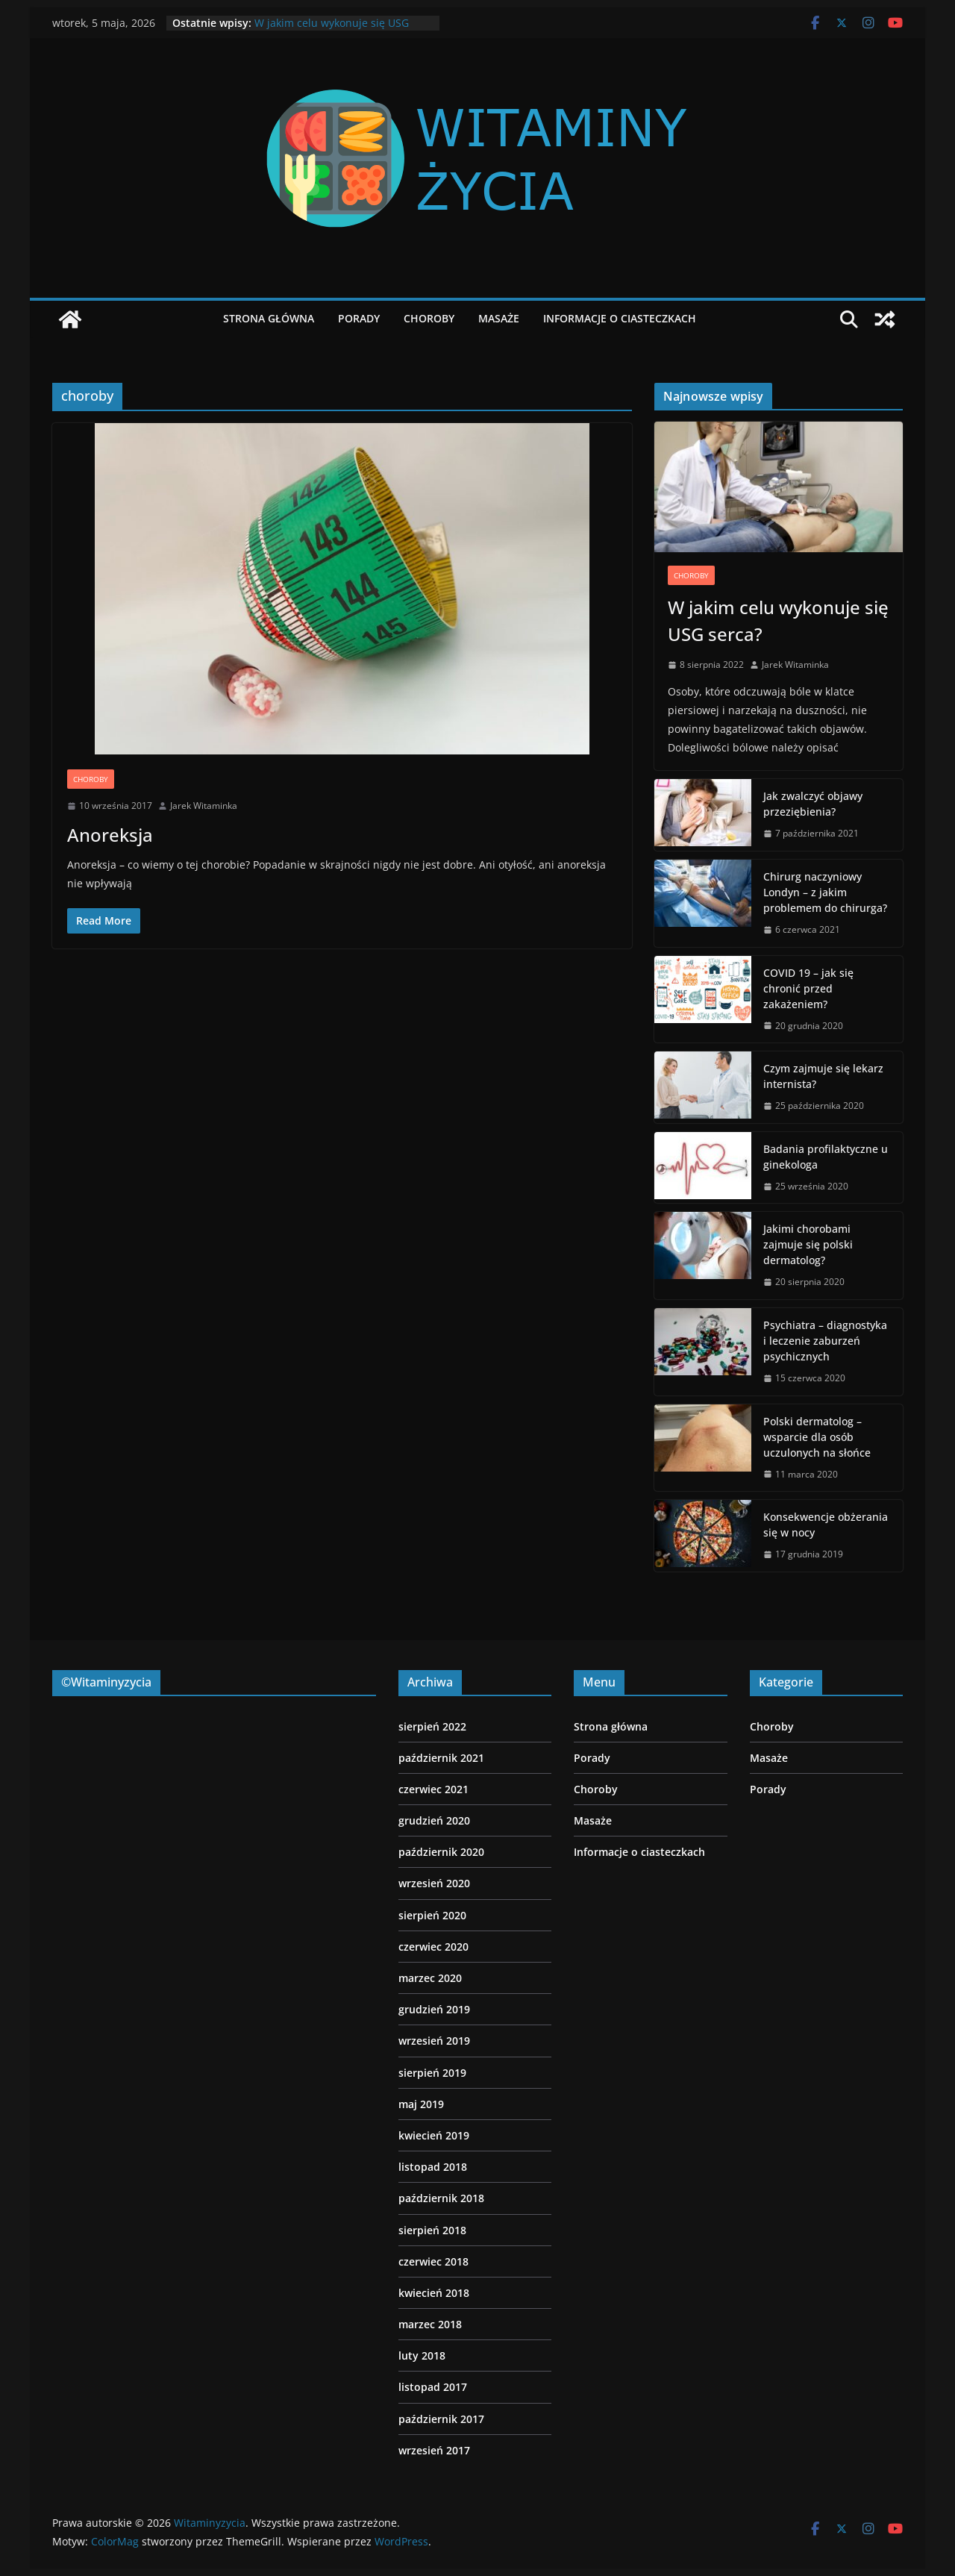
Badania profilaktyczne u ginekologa (825, 1157)
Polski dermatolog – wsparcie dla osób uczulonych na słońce (817, 1437)
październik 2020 (441, 1852)
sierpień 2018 (432, 2230)
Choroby (429, 318)
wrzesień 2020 (434, 1883)
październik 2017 (441, 2419)
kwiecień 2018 (433, 2293)
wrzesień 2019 (434, 2040)
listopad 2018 (432, 2167)
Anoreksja (110, 834)
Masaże (498, 318)
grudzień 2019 (434, 2009)
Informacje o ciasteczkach (619, 318)
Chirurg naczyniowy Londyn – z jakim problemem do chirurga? (825, 892)
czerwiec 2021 (433, 1789)
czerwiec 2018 (433, 2261)
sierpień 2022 (432, 1726)
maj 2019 (421, 2104)
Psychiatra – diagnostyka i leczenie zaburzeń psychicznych (825, 1340)
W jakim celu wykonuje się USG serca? (778, 620)
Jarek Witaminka (203, 805)
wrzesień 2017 (434, 2450)
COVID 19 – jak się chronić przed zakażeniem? (808, 988)
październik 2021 (441, 1758)
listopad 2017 (432, 2387)
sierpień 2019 (432, 2073)
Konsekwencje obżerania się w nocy (825, 1524)
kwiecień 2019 (433, 2135)
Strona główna (268, 318)
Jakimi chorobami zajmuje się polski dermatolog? (808, 1244)
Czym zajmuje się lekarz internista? (823, 1076)
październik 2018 (441, 2198)
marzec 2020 (430, 1978)
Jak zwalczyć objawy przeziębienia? (812, 804)
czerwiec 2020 (433, 1946)
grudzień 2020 (434, 1820)
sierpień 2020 (432, 1915)
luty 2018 (421, 2355)
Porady (359, 318)
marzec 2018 (430, 2324)
